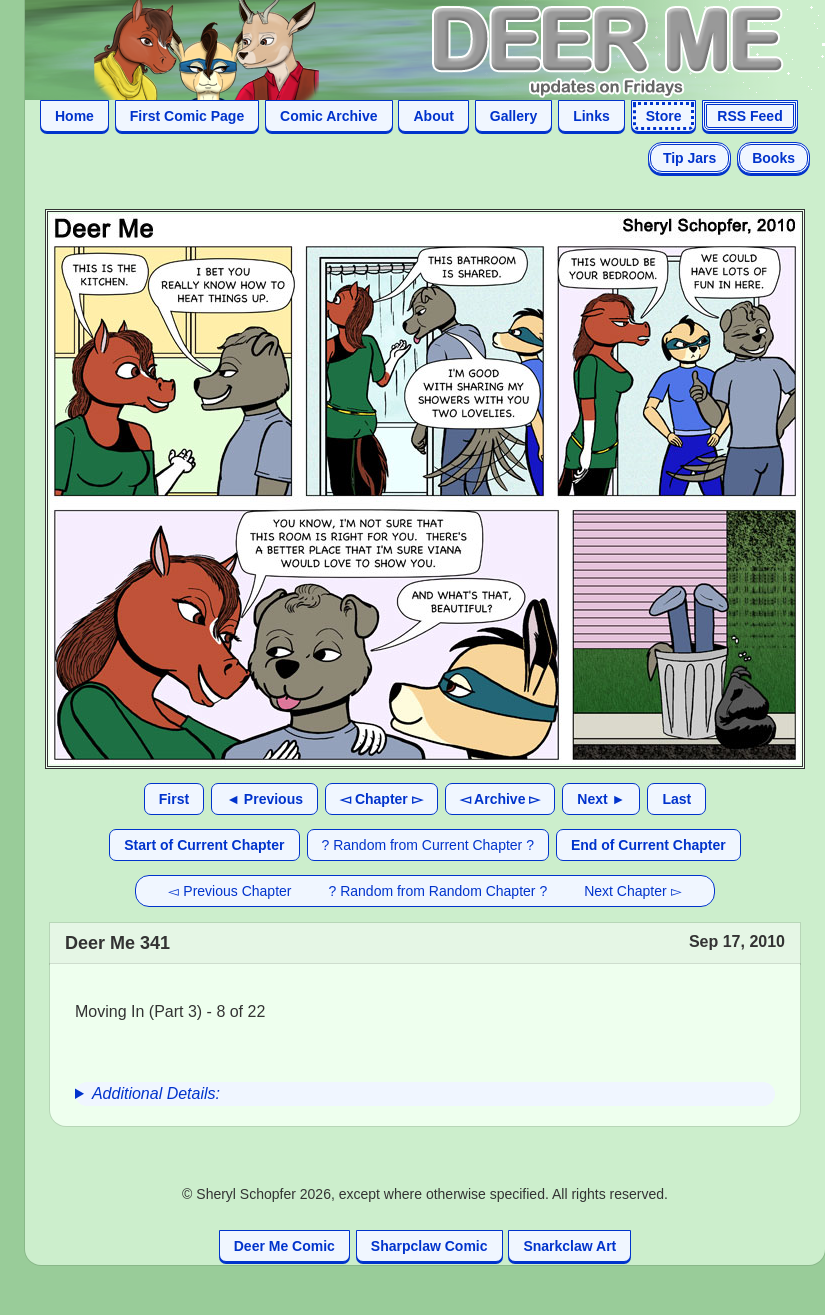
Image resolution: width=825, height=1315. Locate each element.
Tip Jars (689, 158)
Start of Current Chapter (204, 845)
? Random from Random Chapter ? (438, 891)
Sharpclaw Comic (429, 1246)
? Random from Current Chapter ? (428, 845)
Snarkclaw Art (569, 1246)
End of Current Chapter (648, 845)
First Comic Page (187, 116)
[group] (425, 1094)
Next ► (601, 799)
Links (591, 116)
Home (74, 116)
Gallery (513, 116)
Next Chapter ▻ (632, 891)
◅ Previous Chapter (229, 891)
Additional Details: (156, 1093)
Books (773, 158)
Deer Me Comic (284, 1246)
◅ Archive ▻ (500, 799)
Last (676, 799)
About (433, 116)
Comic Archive (329, 116)
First (174, 799)
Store (664, 116)
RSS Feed (749, 116)
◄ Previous (264, 799)
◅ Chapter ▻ (381, 799)
